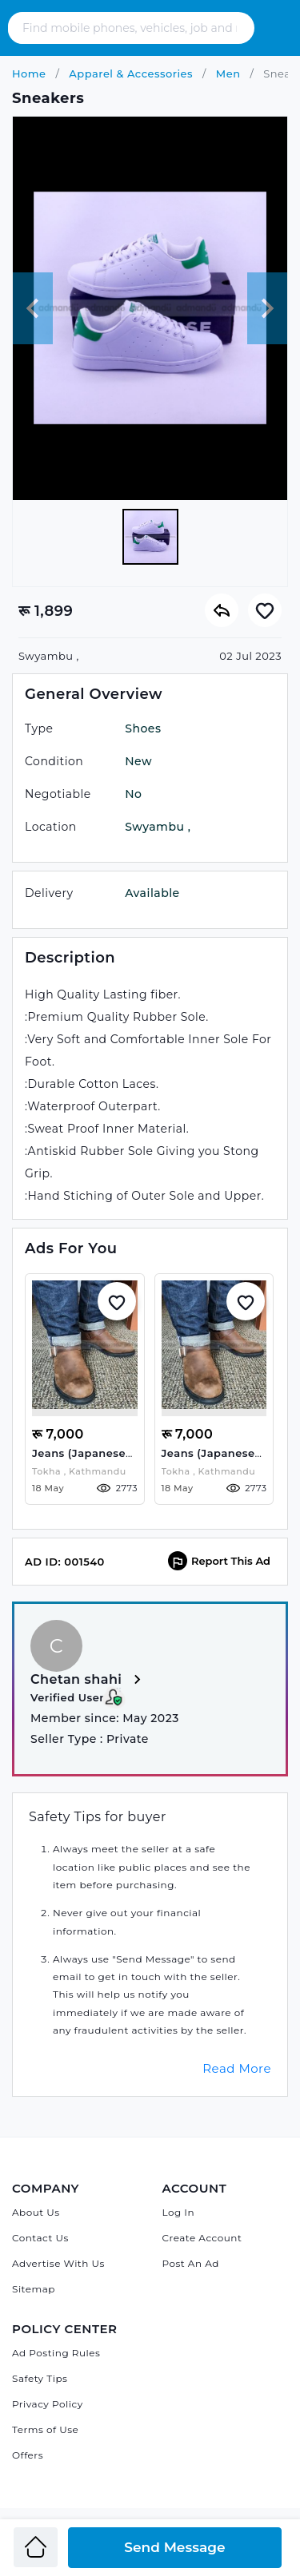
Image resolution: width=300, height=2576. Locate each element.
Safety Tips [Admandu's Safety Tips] (39, 2378)
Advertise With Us (58, 2263)
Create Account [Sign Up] (202, 2238)
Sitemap (33, 2289)
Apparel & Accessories (129, 73)
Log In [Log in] (178, 2212)
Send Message (174, 2547)
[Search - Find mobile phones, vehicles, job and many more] (131, 28)
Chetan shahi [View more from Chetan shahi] (88, 1680)
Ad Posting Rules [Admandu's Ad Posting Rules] (56, 2353)
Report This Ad (219, 1560)
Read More (236, 2068)
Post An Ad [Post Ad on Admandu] (190, 2263)
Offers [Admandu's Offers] (27, 2455)
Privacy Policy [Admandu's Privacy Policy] (47, 2404)
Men (227, 73)
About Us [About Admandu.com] (36, 2212)
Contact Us (40, 2238)
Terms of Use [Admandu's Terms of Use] (45, 2429)
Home (29, 73)
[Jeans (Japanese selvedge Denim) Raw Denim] (85, 1348)
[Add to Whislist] (117, 1301)
